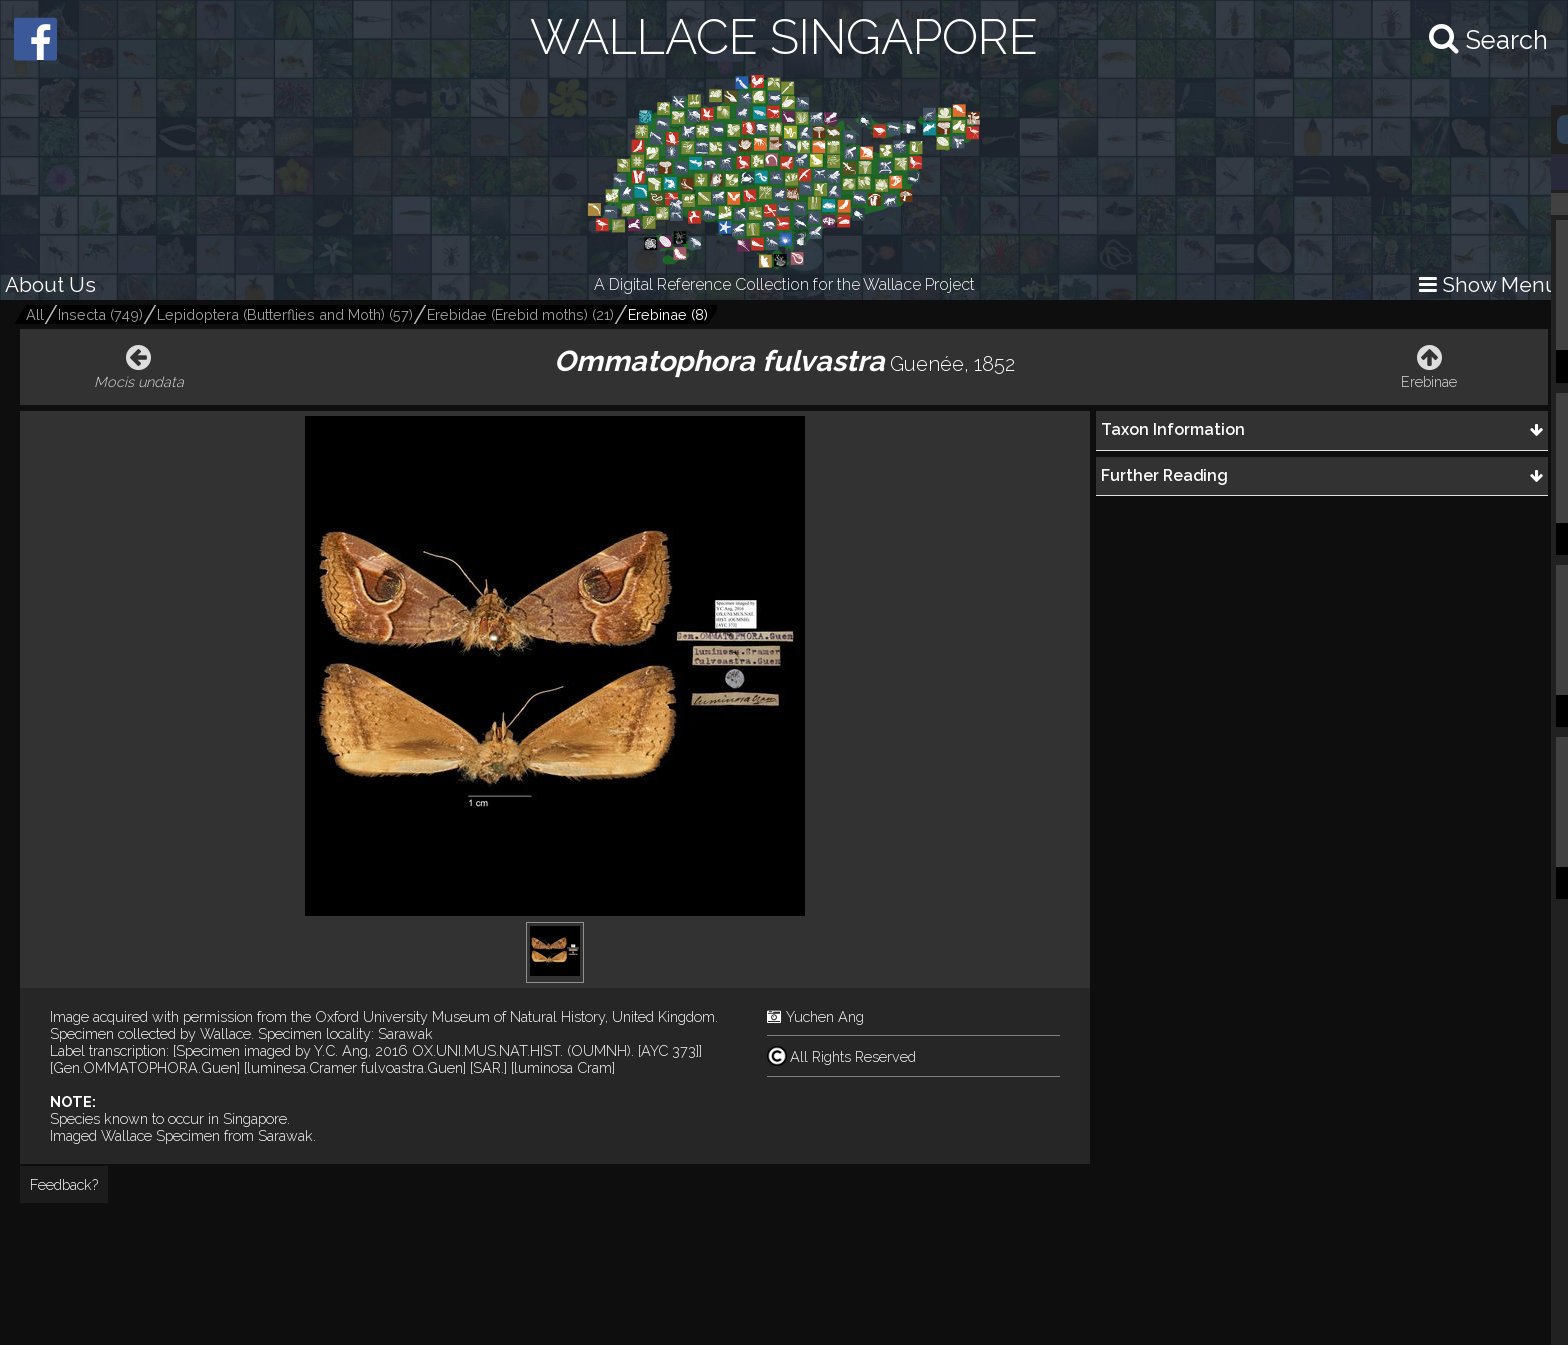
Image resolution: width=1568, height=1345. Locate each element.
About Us (50, 284)
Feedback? (64, 1184)
